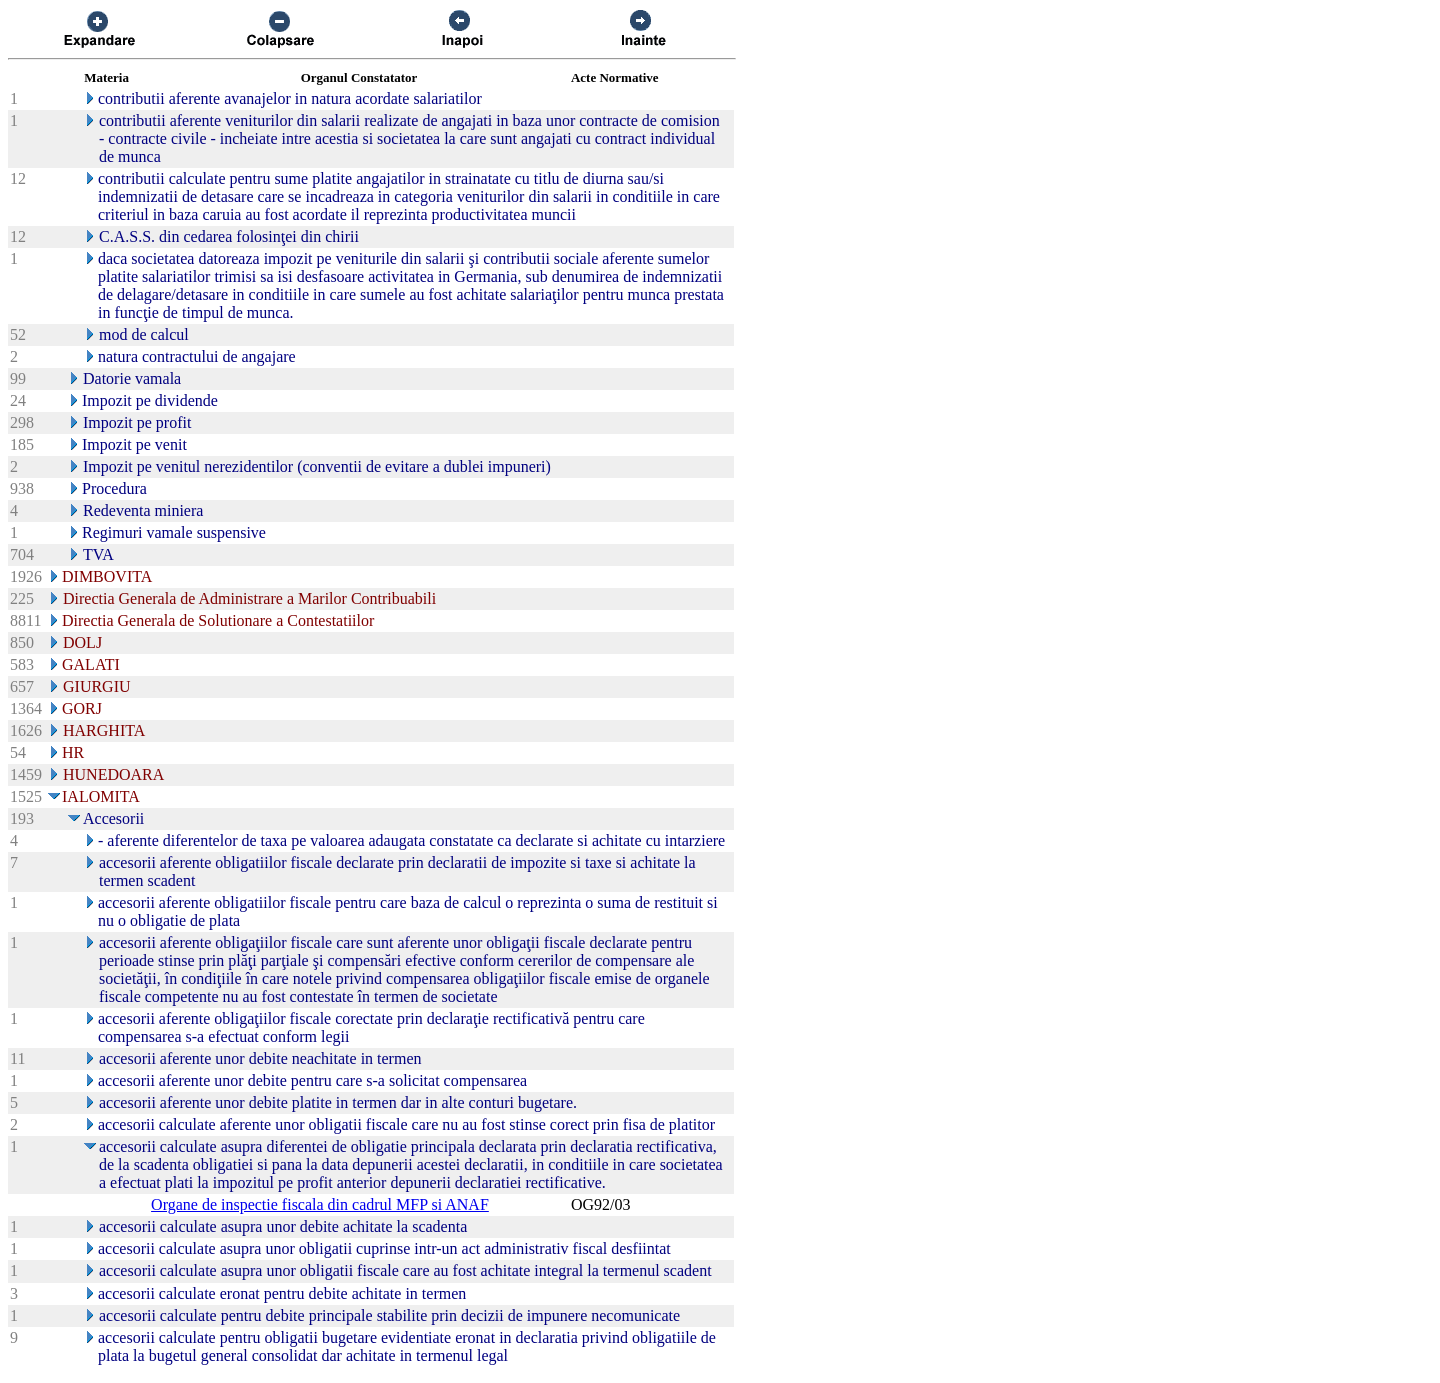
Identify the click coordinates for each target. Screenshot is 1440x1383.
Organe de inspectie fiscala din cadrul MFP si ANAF (320, 1204)
